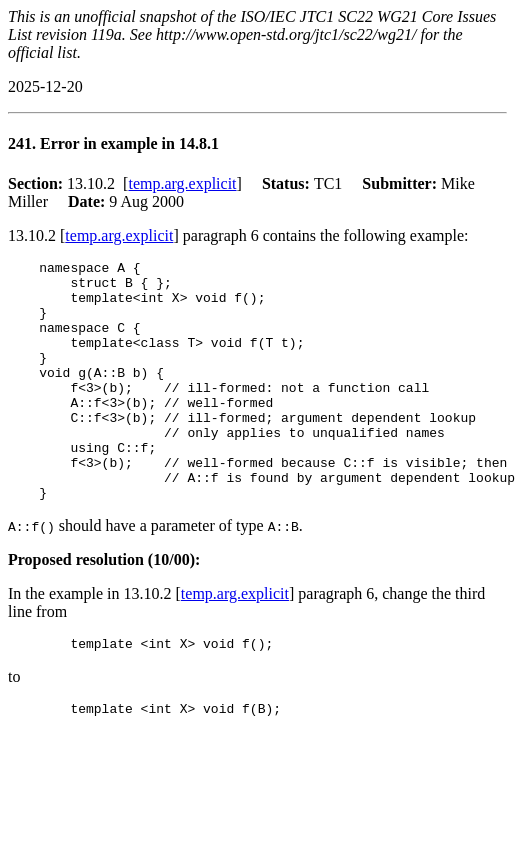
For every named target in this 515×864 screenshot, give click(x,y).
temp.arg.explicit (182, 183)
